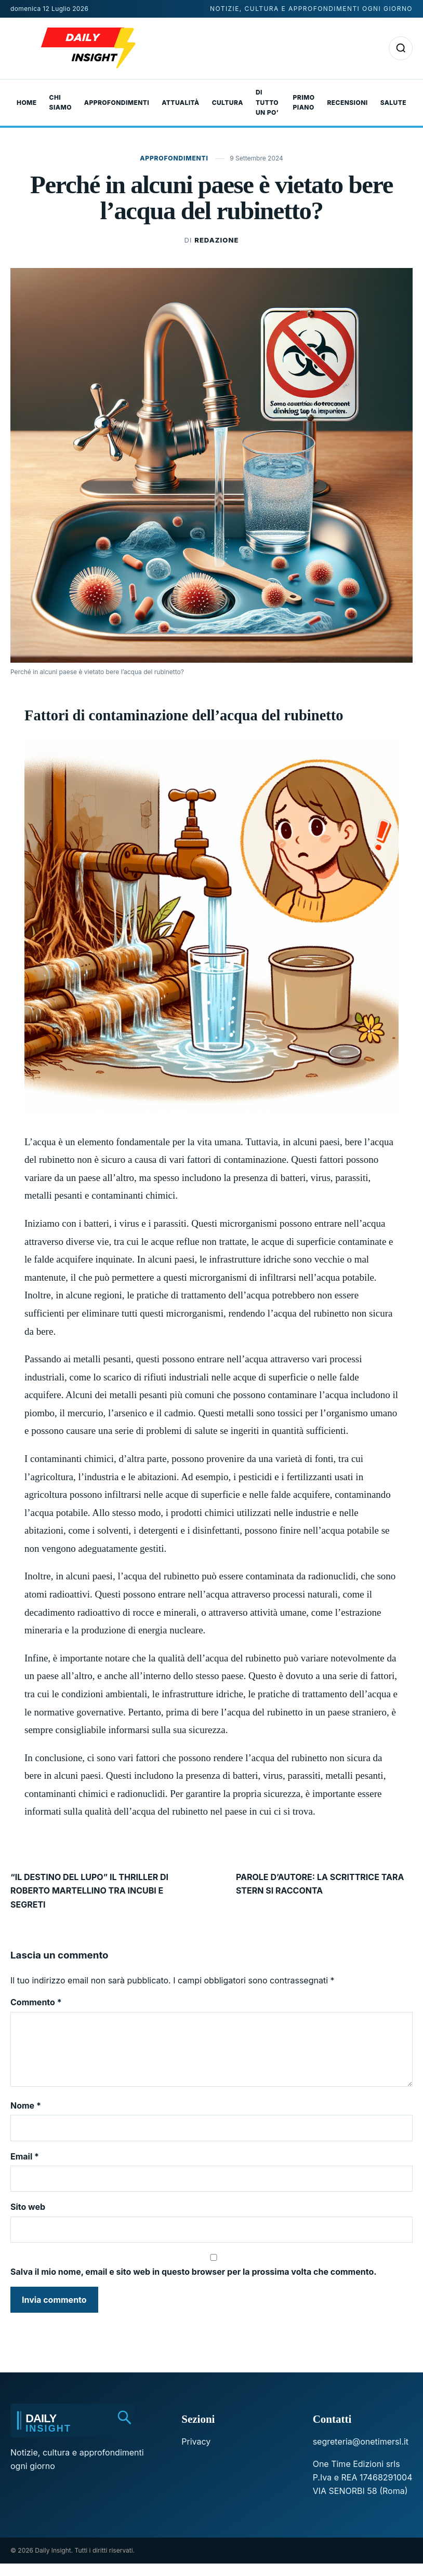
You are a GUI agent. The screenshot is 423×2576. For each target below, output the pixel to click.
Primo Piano (304, 102)
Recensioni (347, 102)
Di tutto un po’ (267, 102)
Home (27, 102)
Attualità (180, 102)
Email (24, 2169)
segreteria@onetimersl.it (360, 2454)
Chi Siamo (60, 102)
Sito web (27, 2219)
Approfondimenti (116, 102)
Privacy (195, 2454)
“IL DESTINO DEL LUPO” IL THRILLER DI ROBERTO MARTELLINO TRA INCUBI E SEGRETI (89, 1891)
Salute (393, 102)
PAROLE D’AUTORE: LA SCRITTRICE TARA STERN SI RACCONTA (320, 1884)
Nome (25, 2118)
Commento (36, 2002)
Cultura (227, 102)
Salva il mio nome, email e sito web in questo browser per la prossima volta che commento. (193, 2284)
